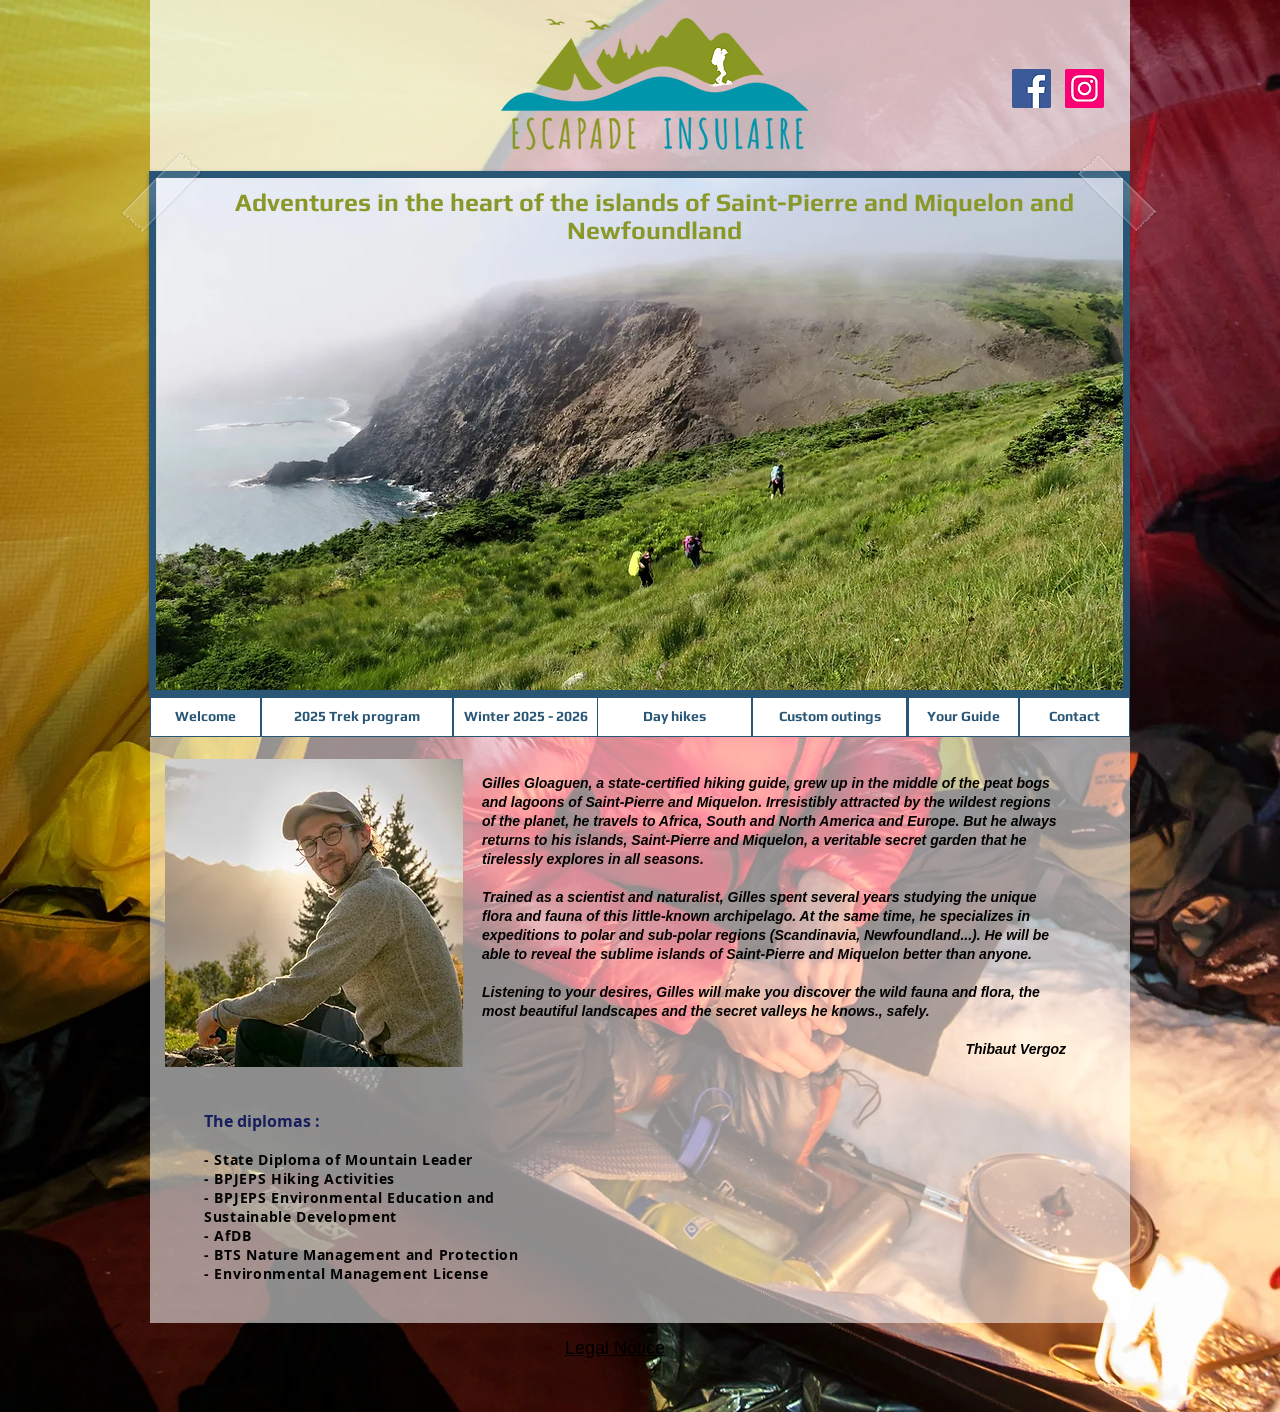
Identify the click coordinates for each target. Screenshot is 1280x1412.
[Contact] (1074, 717)
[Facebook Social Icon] (1031, 88)
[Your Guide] (963, 717)
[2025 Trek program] (357, 717)
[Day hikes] (674, 717)
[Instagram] (1084, 88)
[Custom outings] (829, 717)
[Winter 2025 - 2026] (525, 717)
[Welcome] (205, 717)
